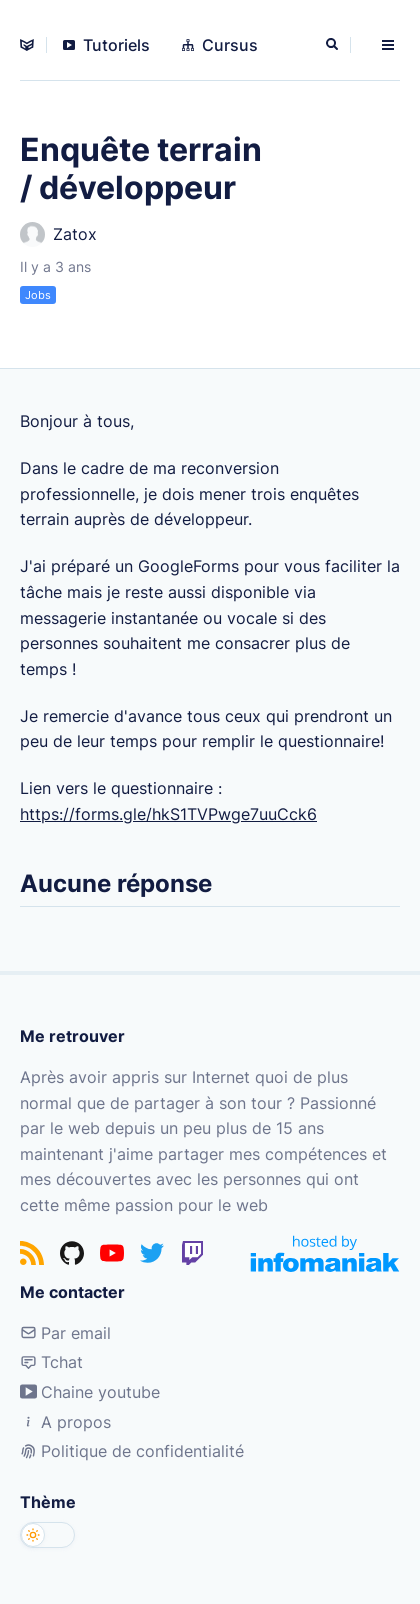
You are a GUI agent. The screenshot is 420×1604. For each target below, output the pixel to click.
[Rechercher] (334, 45)
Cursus (220, 45)
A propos (65, 1422)
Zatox (58, 234)
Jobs (38, 295)
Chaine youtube (90, 1392)
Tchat (51, 1362)
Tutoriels (106, 45)
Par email (65, 1333)
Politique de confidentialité (132, 1451)
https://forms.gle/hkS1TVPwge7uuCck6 (168, 814)
